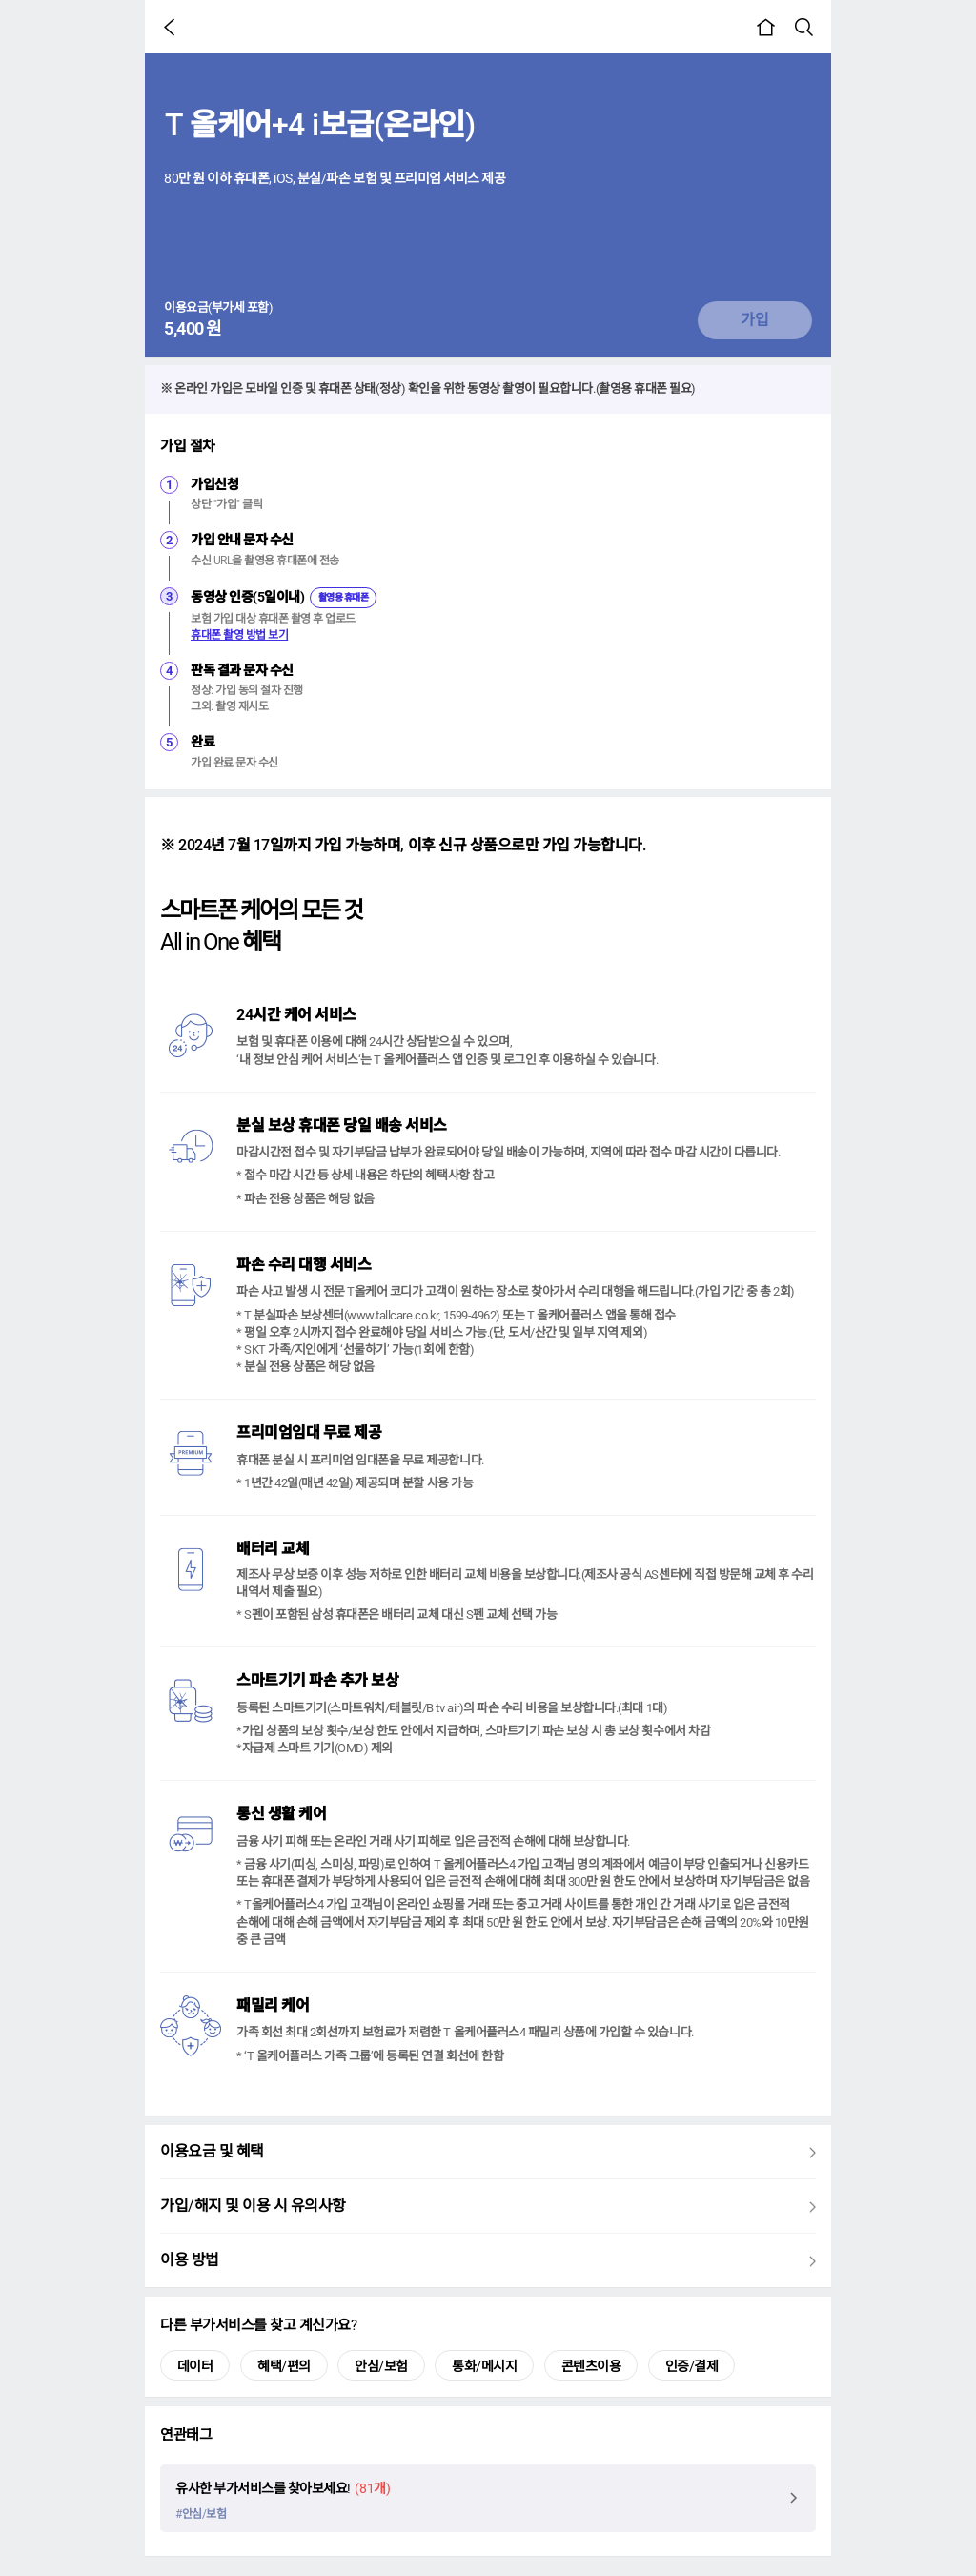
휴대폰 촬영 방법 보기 (239, 635)
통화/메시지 (484, 2366)
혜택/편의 (284, 2366)
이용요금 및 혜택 (488, 2155)
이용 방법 (488, 2264)
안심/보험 (381, 2366)
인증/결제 (692, 2366)
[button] (172, 27)
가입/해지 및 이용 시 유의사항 (488, 2210)
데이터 (195, 2366)
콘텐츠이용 (591, 2366)
